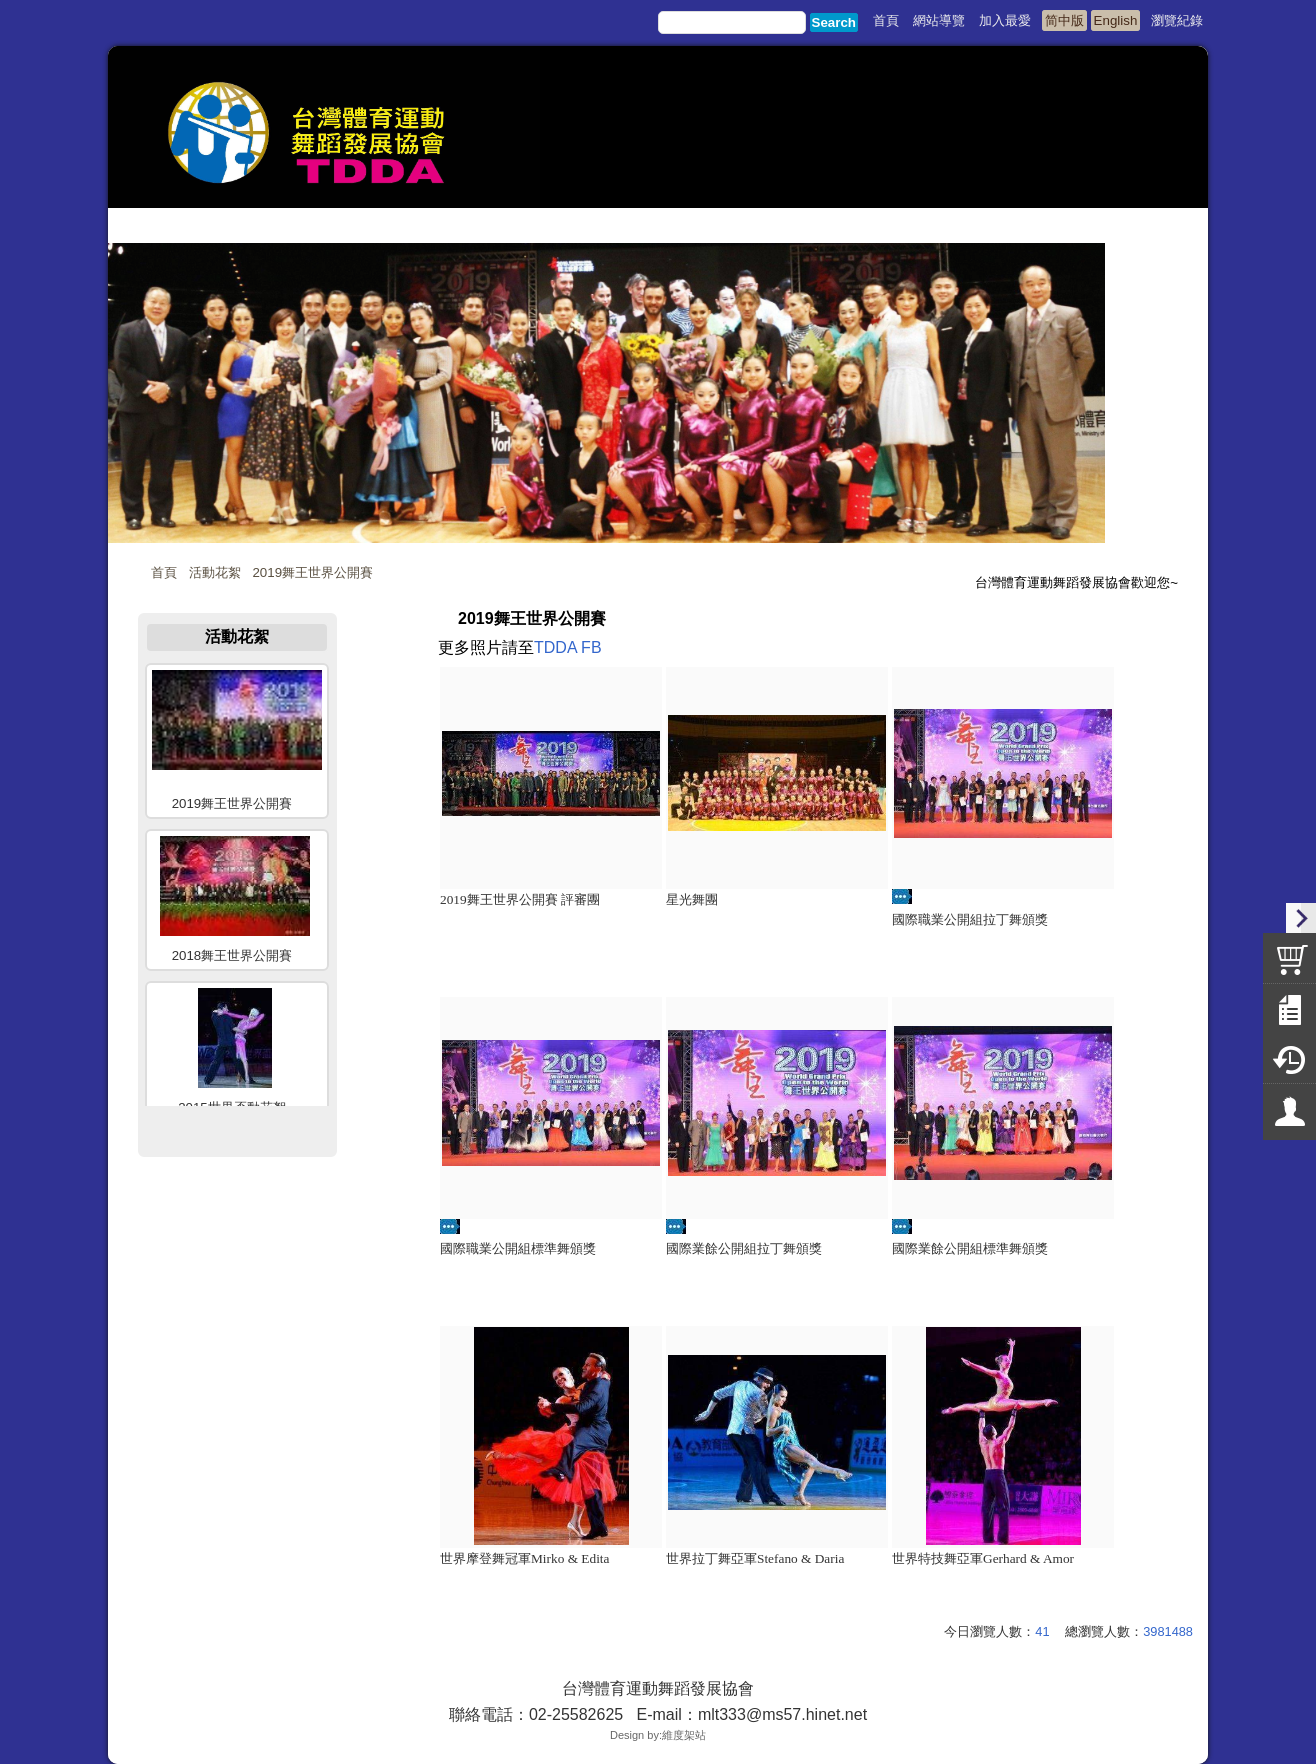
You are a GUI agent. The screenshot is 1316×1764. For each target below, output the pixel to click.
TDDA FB (568, 647)
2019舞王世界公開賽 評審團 (520, 899)
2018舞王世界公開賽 (232, 955)
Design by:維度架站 (658, 1735)
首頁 (164, 572)
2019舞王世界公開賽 (312, 572)
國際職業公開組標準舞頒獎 (518, 1248)
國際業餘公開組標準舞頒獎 (970, 1248)
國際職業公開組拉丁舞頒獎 (970, 919)
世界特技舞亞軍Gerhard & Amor (983, 1558)
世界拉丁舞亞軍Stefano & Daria (755, 1558)
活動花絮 (215, 572)
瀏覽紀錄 (1177, 20)
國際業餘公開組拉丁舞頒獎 (744, 1248)
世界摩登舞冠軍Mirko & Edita (524, 1558)
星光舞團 (692, 899)
